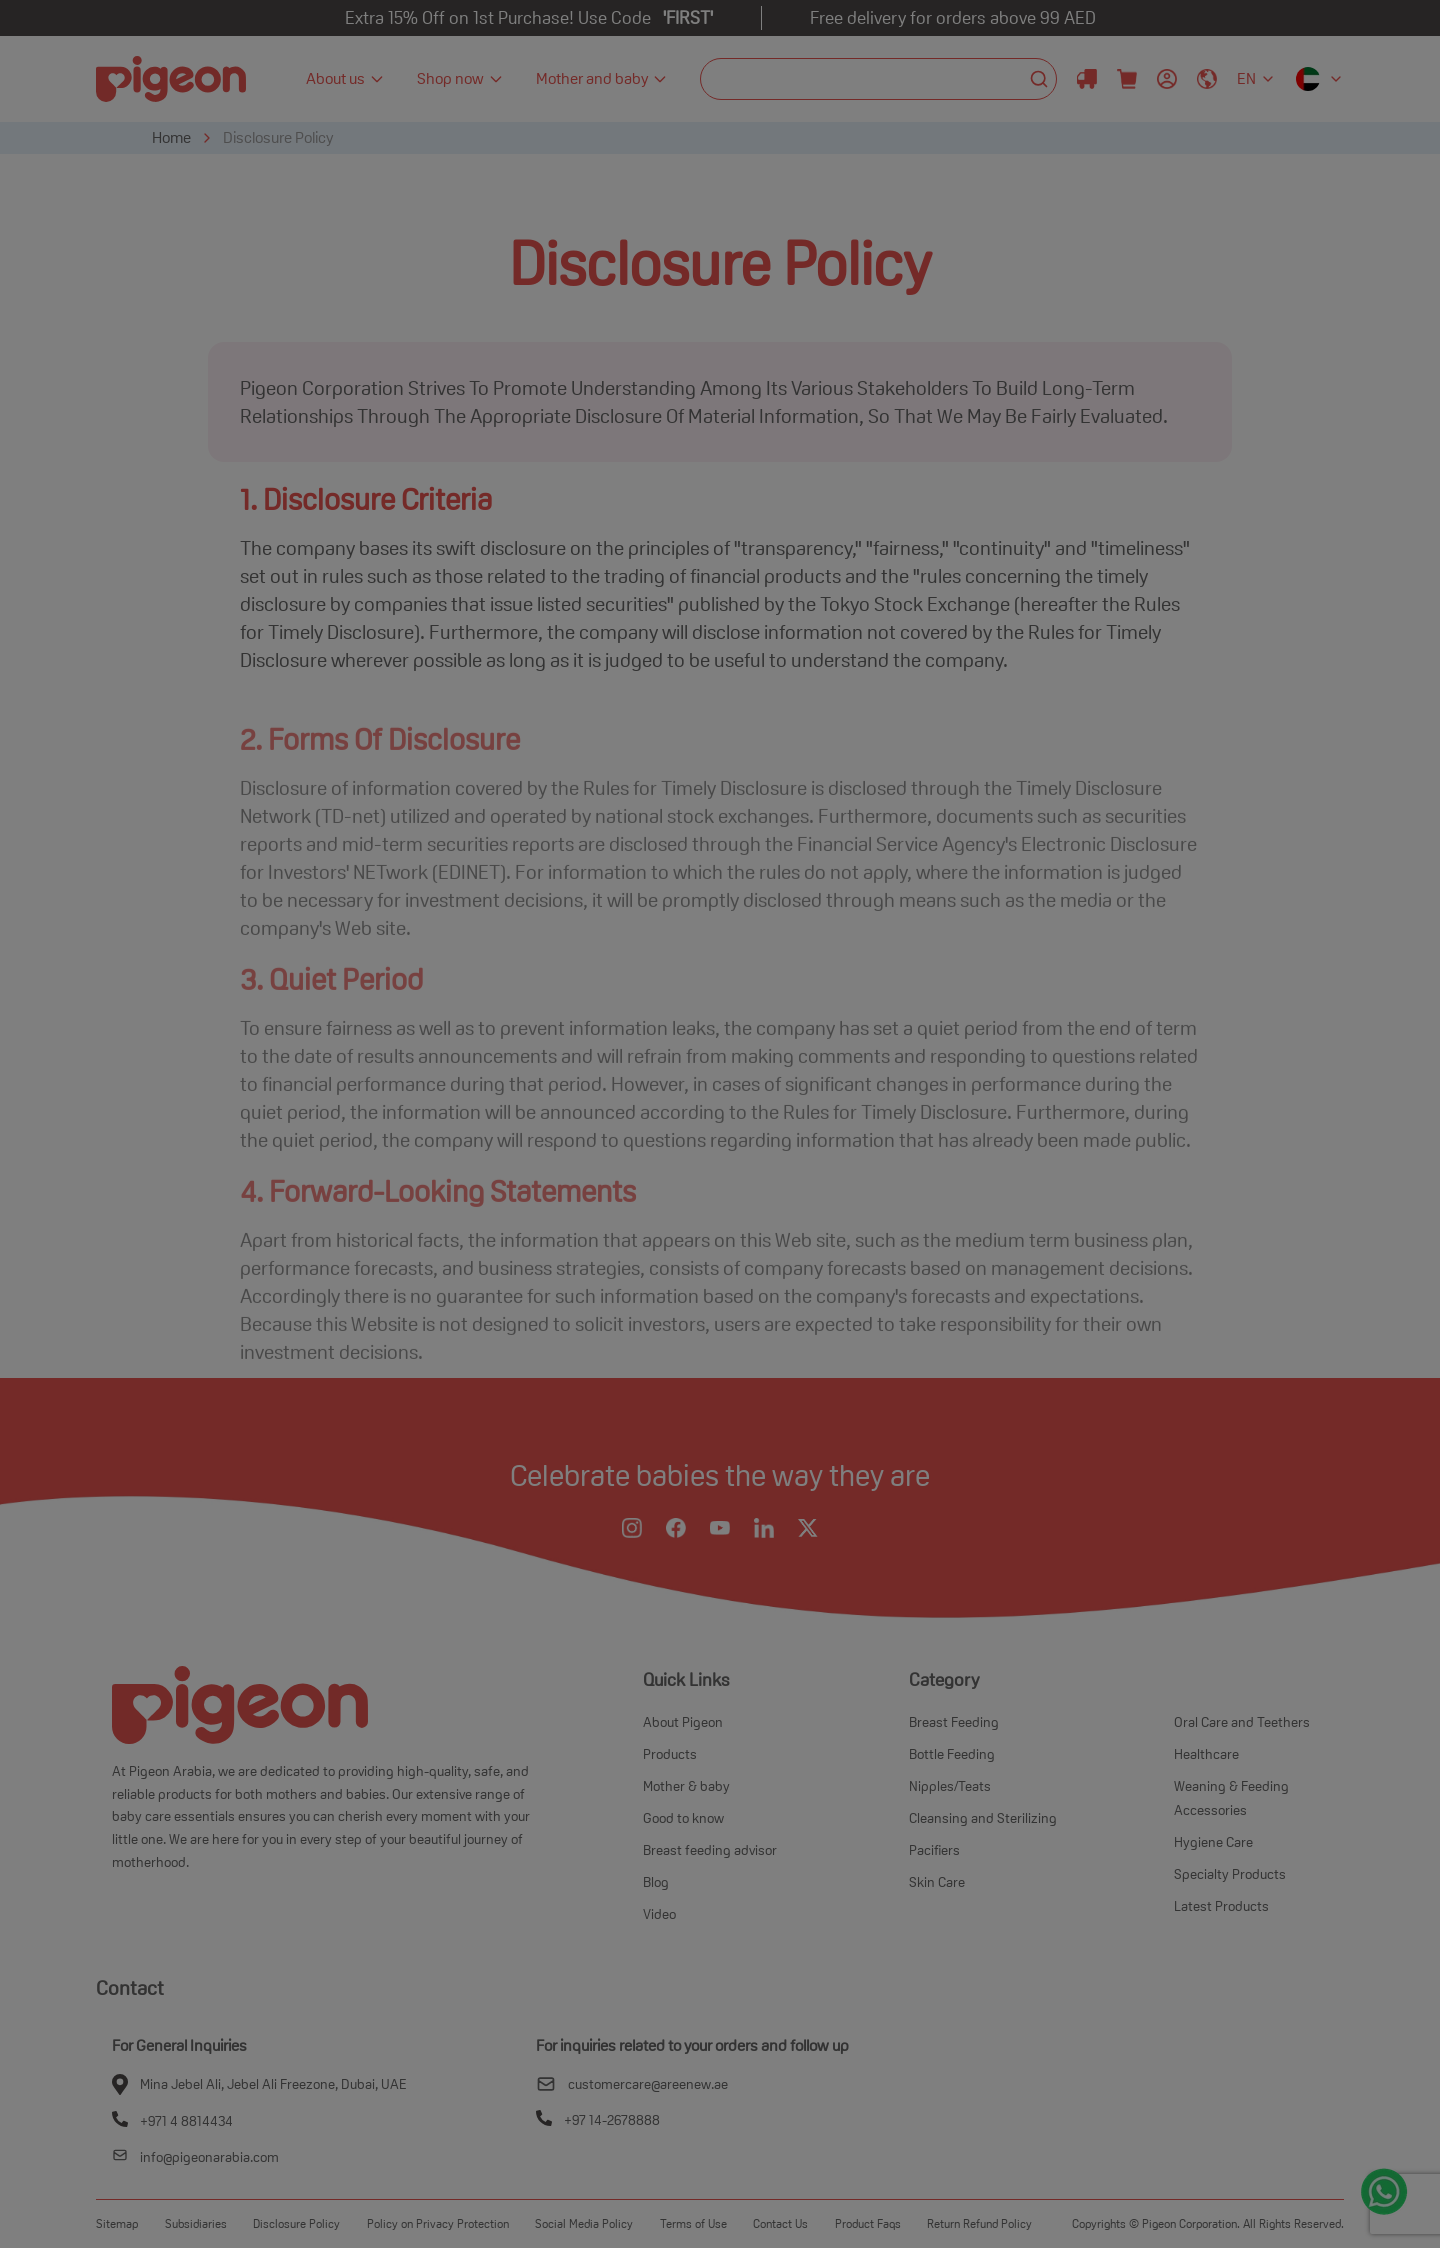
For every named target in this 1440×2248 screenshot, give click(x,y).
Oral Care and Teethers (1242, 1722)
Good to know (683, 1818)
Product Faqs (868, 2223)
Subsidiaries (196, 2223)
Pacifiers (934, 1850)
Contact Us (780, 2223)
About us (345, 78)
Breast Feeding (954, 1722)
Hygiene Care (1213, 1842)
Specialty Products (1230, 1874)
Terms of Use (693, 2223)
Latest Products (1221, 1906)
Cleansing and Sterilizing (983, 1818)
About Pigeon (683, 1722)
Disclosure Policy (278, 137)
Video (659, 1914)
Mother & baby (686, 1786)
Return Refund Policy (979, 2223)
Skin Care (937, 1882)
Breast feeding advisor (710, 1850)
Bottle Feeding (952, 1754)
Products (670, 1754)
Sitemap (117, 2223)
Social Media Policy (584, 2223)
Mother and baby (602, 78)
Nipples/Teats (950, 1786)
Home (171, 137)
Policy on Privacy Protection (438, 2223)
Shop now (460, 78)
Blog (656, 1882)
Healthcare (1206, 1754)
